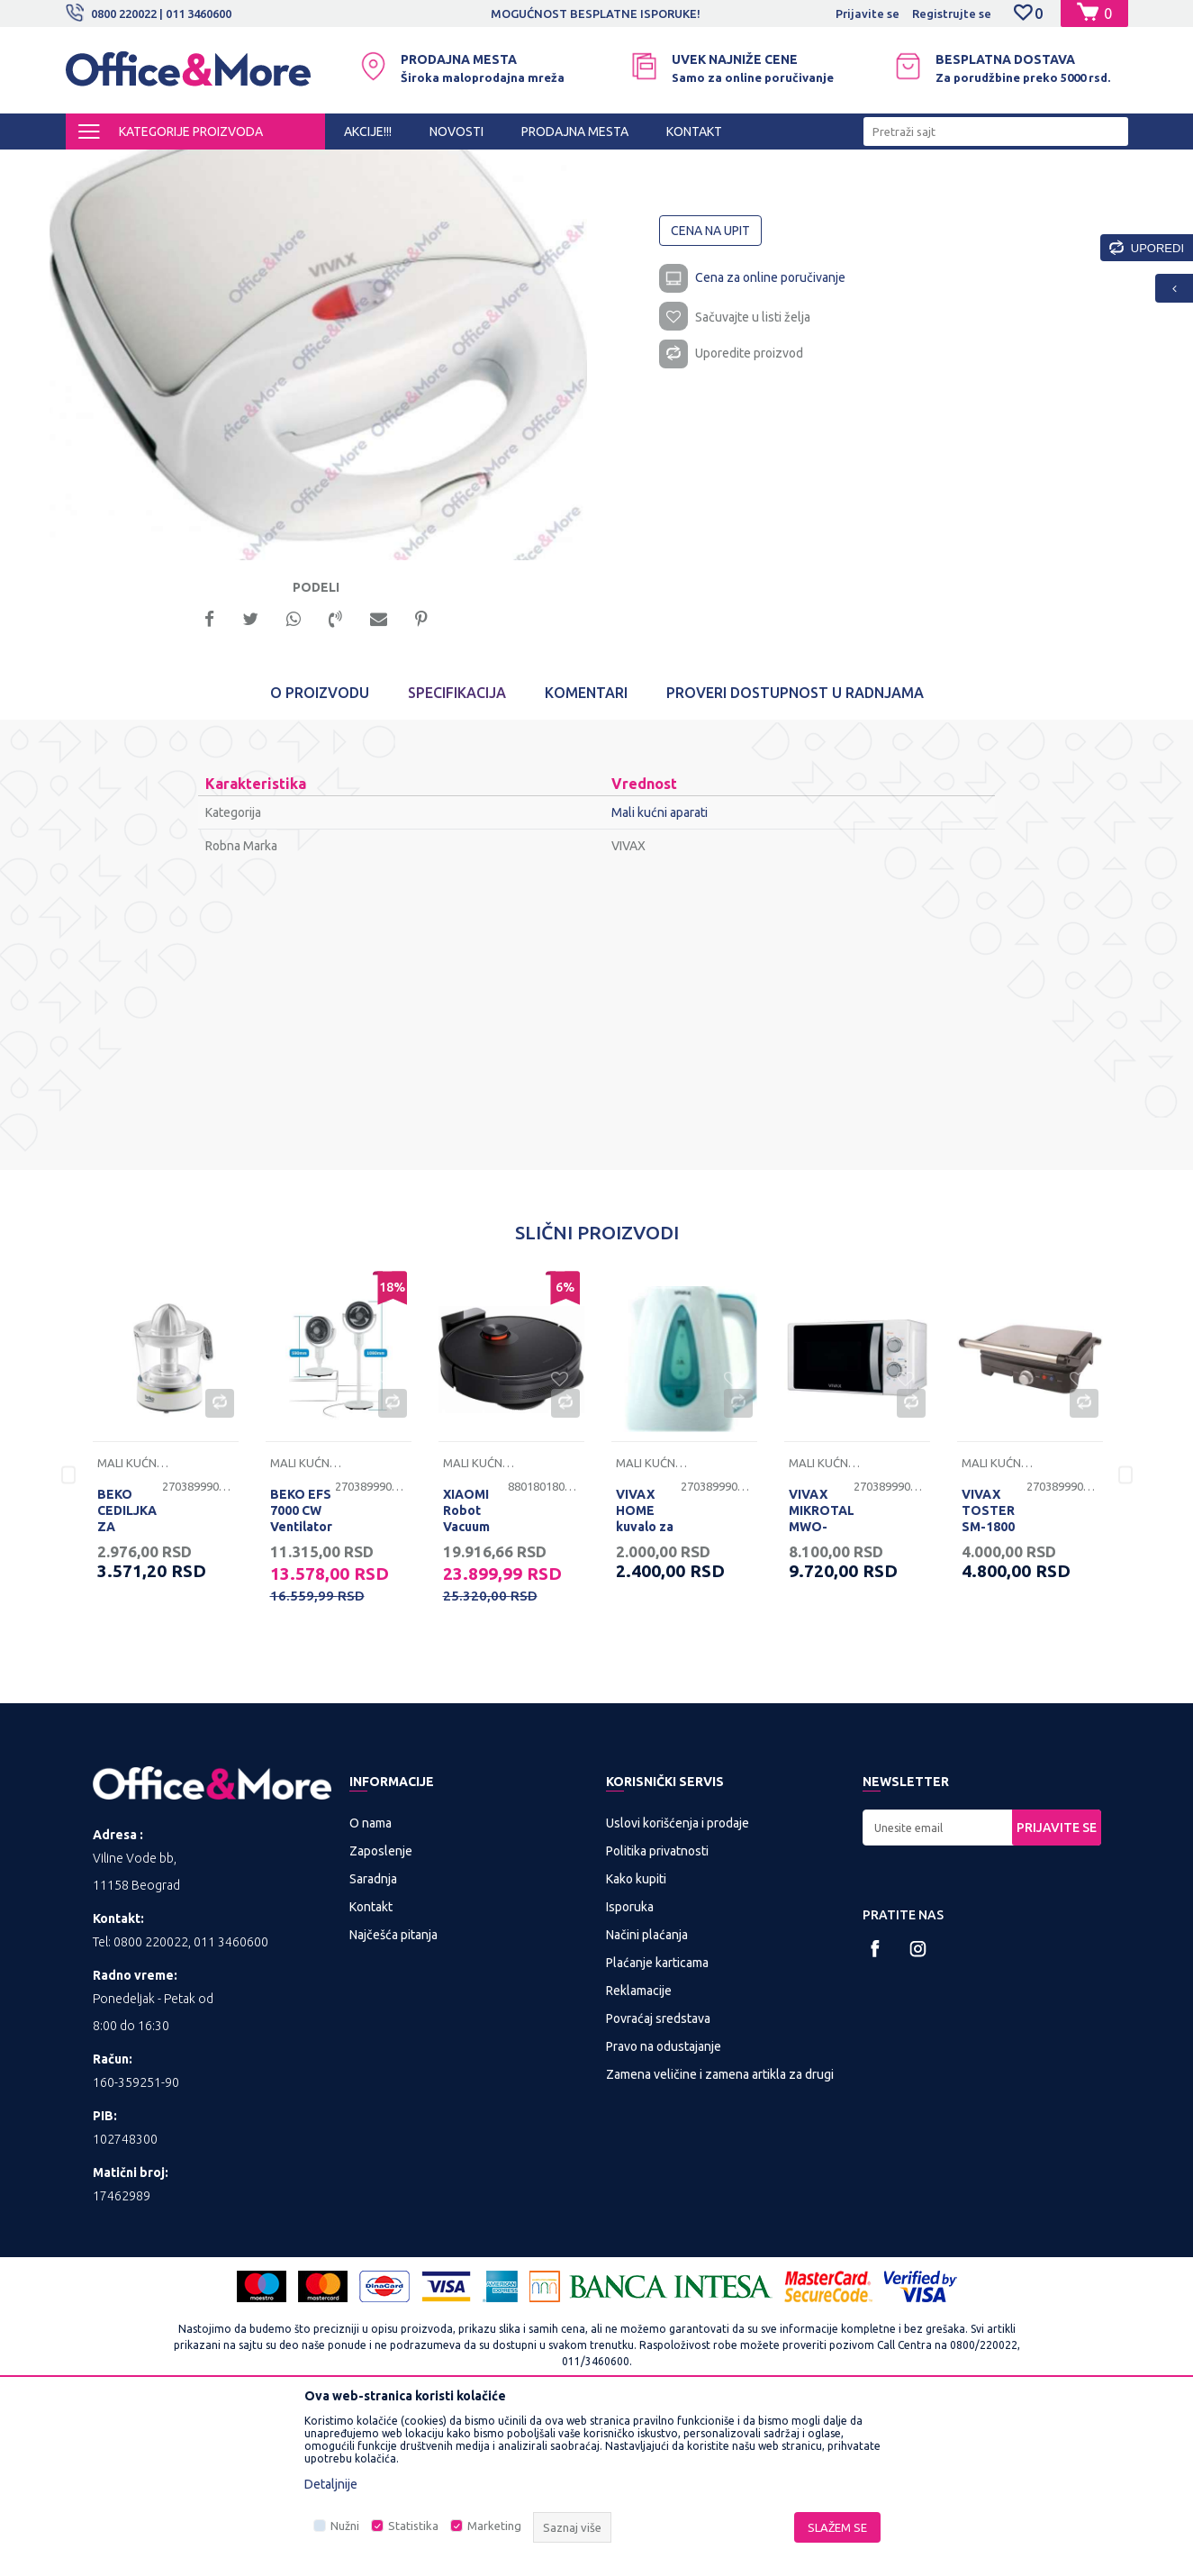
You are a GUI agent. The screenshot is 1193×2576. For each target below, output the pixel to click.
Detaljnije (330, 2484)
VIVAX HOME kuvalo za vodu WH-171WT (645, 1688)
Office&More (100, 165)
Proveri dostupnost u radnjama (795, 854)
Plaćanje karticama (657, 2124)
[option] (597, 13)
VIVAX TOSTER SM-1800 (988, 1671)
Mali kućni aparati (341, 165)
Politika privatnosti (657, 2012)
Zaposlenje (380, 2012)
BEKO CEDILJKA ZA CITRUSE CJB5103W (129, 1688)
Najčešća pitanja (393, 2096)
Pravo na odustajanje (663, 2207)
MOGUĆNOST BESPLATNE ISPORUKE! (595, 13)
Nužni (344, 2525)
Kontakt (371, 2068)
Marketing (494, 2525)
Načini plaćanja (647, 2096)
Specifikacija (457, 854)
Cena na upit (711, 383)
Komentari (586, 854)
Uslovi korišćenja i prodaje (677, 1984)
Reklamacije (639, 2152)
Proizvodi (173, 165)
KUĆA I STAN (247, 165)
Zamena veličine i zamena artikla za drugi (720, 2235)
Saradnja (373, 2040)
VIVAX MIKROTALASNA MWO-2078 (821, 1679)
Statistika (413, 2525)
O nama (370, 1984)
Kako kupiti (636, 2040)
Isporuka (630, 2068)
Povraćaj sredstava (658, 2179)
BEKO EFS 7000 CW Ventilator (301, 1671)
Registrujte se (951, 13)
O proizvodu (319, 854)
